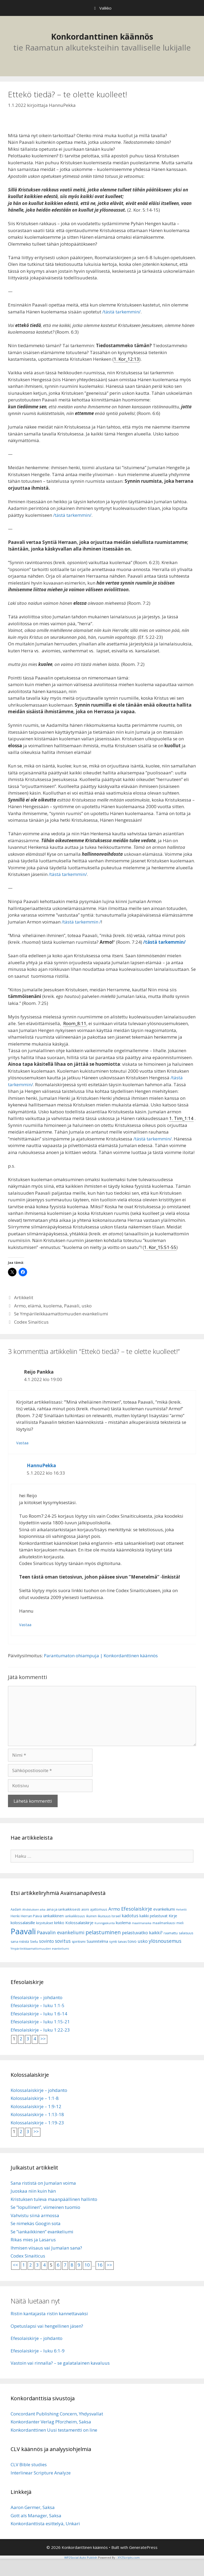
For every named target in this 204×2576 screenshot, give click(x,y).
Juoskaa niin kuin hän (33, 2191)
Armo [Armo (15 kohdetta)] (114, 1909)
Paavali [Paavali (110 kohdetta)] (23, 1931)
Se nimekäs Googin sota (36, 2223)
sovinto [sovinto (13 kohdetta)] (46, 1941)
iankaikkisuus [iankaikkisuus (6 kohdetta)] (75, 1916)
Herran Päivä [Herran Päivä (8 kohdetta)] (31, 1916)
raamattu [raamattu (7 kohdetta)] (171, 1933)
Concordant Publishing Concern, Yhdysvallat (57, 2414)
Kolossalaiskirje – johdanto (39, 2090)
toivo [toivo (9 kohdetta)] (132, 1941)
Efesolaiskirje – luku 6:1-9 (38, 2351)
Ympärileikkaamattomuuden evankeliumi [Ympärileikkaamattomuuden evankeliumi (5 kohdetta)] (40, 1948)
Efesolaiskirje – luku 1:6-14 (39, 2014)
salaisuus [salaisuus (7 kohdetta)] (186, 1933)
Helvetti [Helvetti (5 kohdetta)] (181, 1909)
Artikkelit (23, 1297)
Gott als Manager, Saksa (36, 2515)
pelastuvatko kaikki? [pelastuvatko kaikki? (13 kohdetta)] (142, 1933)
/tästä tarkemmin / (81, 922)
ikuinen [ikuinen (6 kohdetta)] (91, 1916)
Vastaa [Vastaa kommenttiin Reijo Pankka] (22, 1442)
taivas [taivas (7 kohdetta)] (122, 1941)
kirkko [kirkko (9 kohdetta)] (59, 1922)
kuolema (52, 1306)
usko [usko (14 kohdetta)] (143, 1941)
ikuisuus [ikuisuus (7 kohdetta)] (104, 1916)
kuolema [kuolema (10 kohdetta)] (123, 1922)
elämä (34, 1306)
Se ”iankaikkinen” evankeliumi (42, 2232)
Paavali (71, 1306)
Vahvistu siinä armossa (35, 2215)
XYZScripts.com (129, 2558)
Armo (20, 1306)
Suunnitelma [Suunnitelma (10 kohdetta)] (97, 1941)
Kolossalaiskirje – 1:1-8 (35, 2098)
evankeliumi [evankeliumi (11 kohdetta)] (164, 1909)
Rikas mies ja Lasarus (33, 2240)
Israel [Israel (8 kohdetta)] (116, 1916)
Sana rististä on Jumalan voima (43, 2183)
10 (87, 2265)
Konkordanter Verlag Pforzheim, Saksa (51, 2422)
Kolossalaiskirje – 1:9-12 (36, 2106)
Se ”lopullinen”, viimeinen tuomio (45, 2207)
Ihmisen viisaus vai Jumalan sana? (46, 2248)
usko (87, 1306)
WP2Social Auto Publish (80, 2558)
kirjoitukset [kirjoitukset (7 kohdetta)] (44, 1923)
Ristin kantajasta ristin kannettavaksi (49, 2313)
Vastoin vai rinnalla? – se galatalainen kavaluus (60, 2363)
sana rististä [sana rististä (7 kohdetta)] (20, 1941)
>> (43, 2039)
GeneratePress (143, 2547)
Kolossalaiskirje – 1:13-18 (37, 2114)
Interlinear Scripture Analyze (41, 2473)
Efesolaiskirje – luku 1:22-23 (40, 2030)
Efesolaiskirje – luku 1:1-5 (38, 2005)
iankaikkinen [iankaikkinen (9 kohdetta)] (53, 1915)
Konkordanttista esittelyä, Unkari (45, 2523)
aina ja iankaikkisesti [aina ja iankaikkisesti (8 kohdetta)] (63, 1909)
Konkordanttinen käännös (102, 36)
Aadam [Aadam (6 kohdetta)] (16, 1909)
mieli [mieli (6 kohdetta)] (180, 1923)
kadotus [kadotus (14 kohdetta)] (130, 1915)
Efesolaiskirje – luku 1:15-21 (40, 2022)
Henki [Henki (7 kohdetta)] (15, 1916)
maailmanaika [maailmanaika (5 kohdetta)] (141, 1923)
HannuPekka (41, 1465)
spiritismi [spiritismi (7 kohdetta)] (79, 1941)
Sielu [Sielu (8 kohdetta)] (34, 1941)
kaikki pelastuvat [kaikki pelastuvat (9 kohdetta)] (153, 1915)
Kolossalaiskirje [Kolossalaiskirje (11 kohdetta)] (79, 1922)
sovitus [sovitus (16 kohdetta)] (63, 1941)
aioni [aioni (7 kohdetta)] (85, 1909)
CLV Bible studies (29, 2464)
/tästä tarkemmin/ (121, 312)
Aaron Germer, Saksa (33, 2507)
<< (15, 2265)
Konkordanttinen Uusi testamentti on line (54, 2430)
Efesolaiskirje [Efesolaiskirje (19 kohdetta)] (136, 1908)
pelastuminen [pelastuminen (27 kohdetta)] (103, 1932)
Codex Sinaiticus (31, 1322)
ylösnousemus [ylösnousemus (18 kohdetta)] (165, 1941)
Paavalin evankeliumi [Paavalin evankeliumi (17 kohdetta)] (60, 1932)
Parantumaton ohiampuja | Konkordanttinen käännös (101, 1655)
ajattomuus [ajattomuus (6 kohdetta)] (98, 1909)
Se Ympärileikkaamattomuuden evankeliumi (61, 1314)
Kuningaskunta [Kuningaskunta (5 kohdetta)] (105, 1923)
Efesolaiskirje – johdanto (36, 1997)
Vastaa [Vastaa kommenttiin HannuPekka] (25, 1624)
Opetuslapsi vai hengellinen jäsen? (47, 2326)
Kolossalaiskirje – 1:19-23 (37, 2123)
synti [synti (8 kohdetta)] (113, 1941)
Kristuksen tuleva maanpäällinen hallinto (54, 2199)
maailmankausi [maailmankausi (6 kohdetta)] (163, 1923)
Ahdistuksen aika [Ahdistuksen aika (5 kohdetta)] (33, 1909)
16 (100, 2265)
